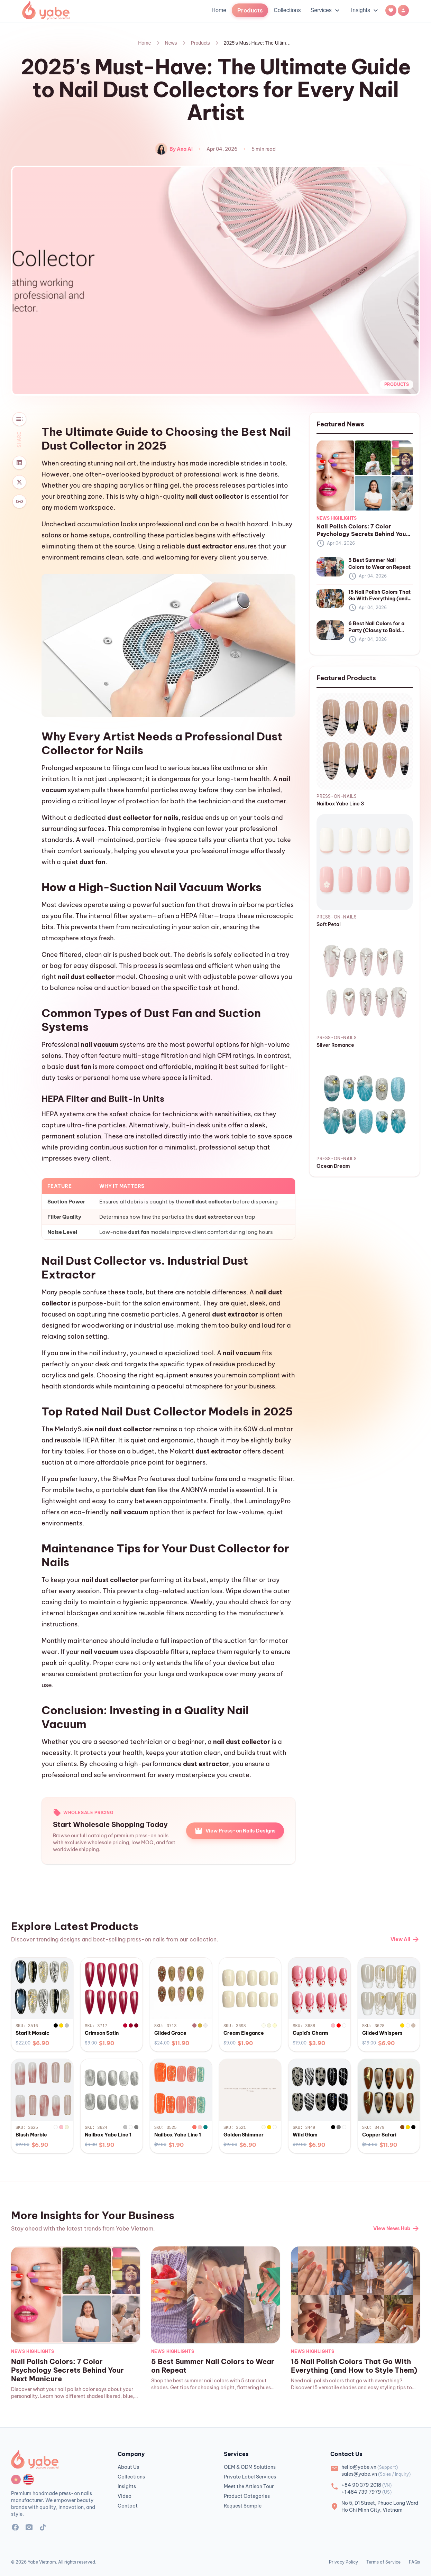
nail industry (108, 1353)
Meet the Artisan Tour (249, 2486)
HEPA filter (197, 916)
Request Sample (243, 2506)
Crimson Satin (102, 2033)
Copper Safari (379, 2135)
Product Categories (247, 2496)
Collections (287, 10)
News (171, 43)
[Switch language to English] (28, 2479)
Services (326, 10)
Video (124, 2496)
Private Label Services (250, 2477)
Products (200, 43)
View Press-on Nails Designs (235, 1831)
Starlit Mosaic (32, 2033)
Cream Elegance (243, 2033)
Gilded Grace (170, 2033)
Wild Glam (305, 2135)
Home (219, 10)
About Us (128, 2467)
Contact (128, 2506)
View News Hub (396, 2228)
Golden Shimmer (243, 2135)
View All (405, 1939)
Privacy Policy (343, 2562)
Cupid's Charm (310, 2033)
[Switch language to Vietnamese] (16, 2479)
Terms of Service (383, 2562)
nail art (125, 463)
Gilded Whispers (382, 2033)
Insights (365, 10)
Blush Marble (31, 2135)
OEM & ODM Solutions (250, 2467)
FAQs (414, 2562)
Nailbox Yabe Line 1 (108, 2135)
